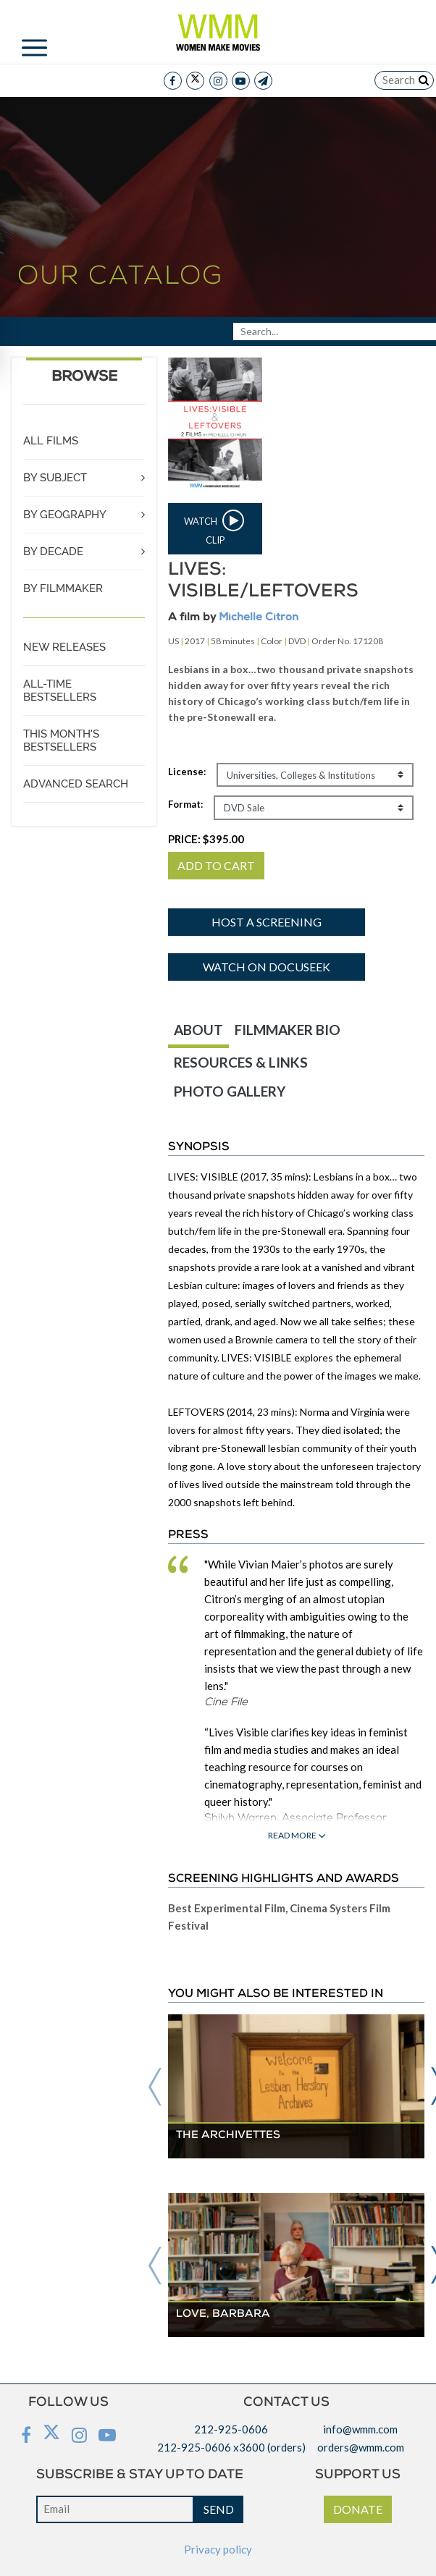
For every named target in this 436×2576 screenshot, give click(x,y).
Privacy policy (218, 2549)
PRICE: (206, 838)
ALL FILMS (50, 440)
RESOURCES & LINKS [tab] (241, 1062)
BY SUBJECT (55, 477)
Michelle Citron (258, 617)
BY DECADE (53, 551)
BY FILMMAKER (63, 588)
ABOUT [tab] (198, 1029)
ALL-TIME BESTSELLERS (59, 690)
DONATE (357, 2509)
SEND (219, 2509)
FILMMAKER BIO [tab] (287, 1029)
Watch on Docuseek (266, 967)
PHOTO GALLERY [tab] (229, 1091)
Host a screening (266, 922)
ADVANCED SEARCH (75, 783)
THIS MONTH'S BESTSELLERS (61, 740)
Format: (185, 804)
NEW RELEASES (64, 647)
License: (187, 771)
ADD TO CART (216, 865)
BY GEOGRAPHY (64, 514)
